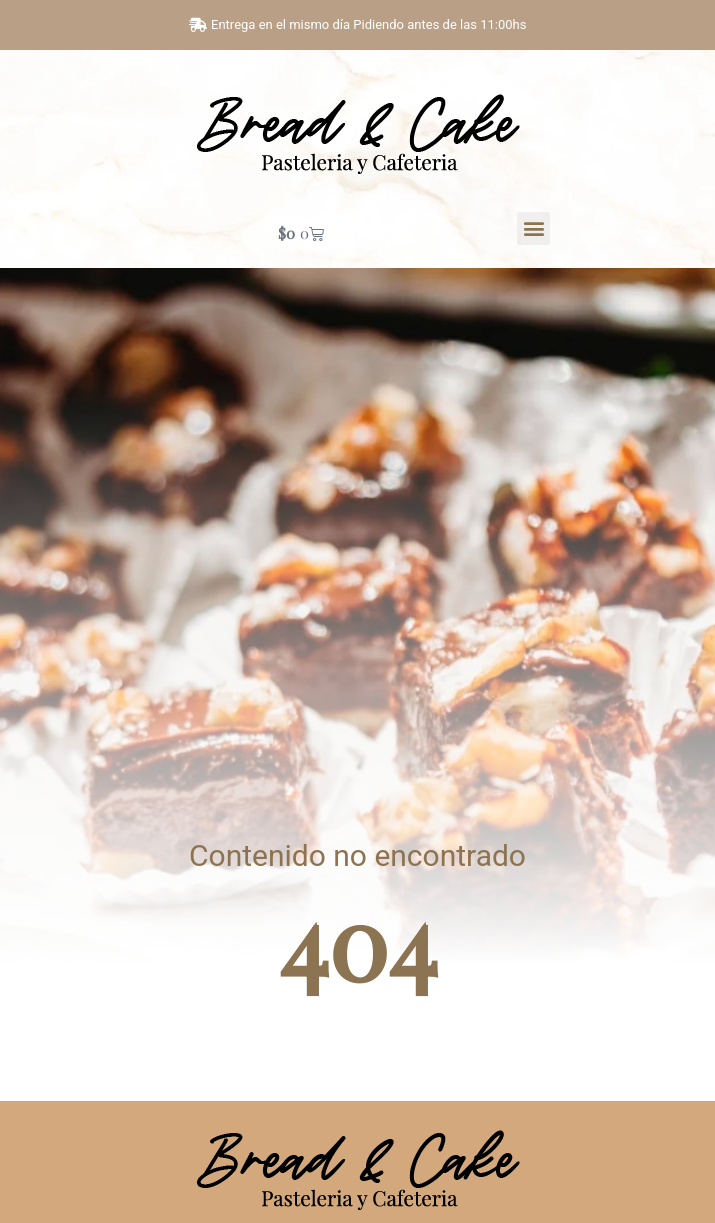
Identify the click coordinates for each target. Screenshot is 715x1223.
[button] (533, 228)
